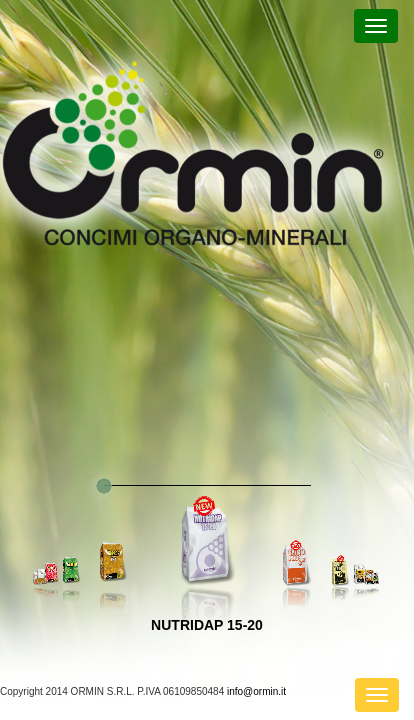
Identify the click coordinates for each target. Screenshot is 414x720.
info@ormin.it (256, 691)
